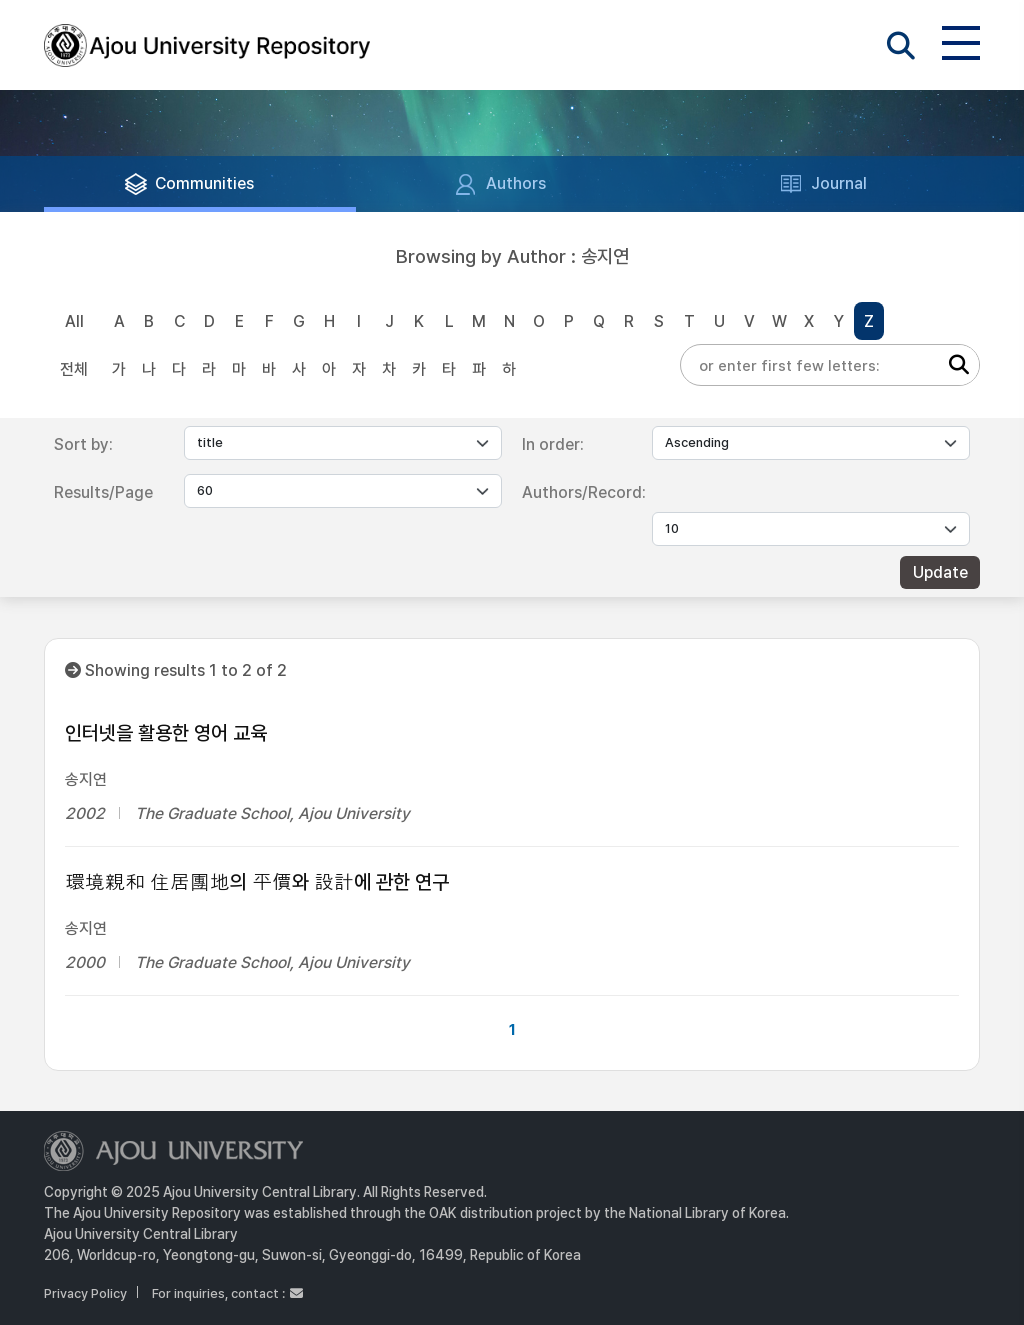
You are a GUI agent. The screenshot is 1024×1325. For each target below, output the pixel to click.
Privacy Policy (85, 1293)
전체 (74, 369)
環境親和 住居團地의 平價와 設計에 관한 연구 (257, 882)
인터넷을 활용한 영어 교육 (166, 733)
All (74, 321)
